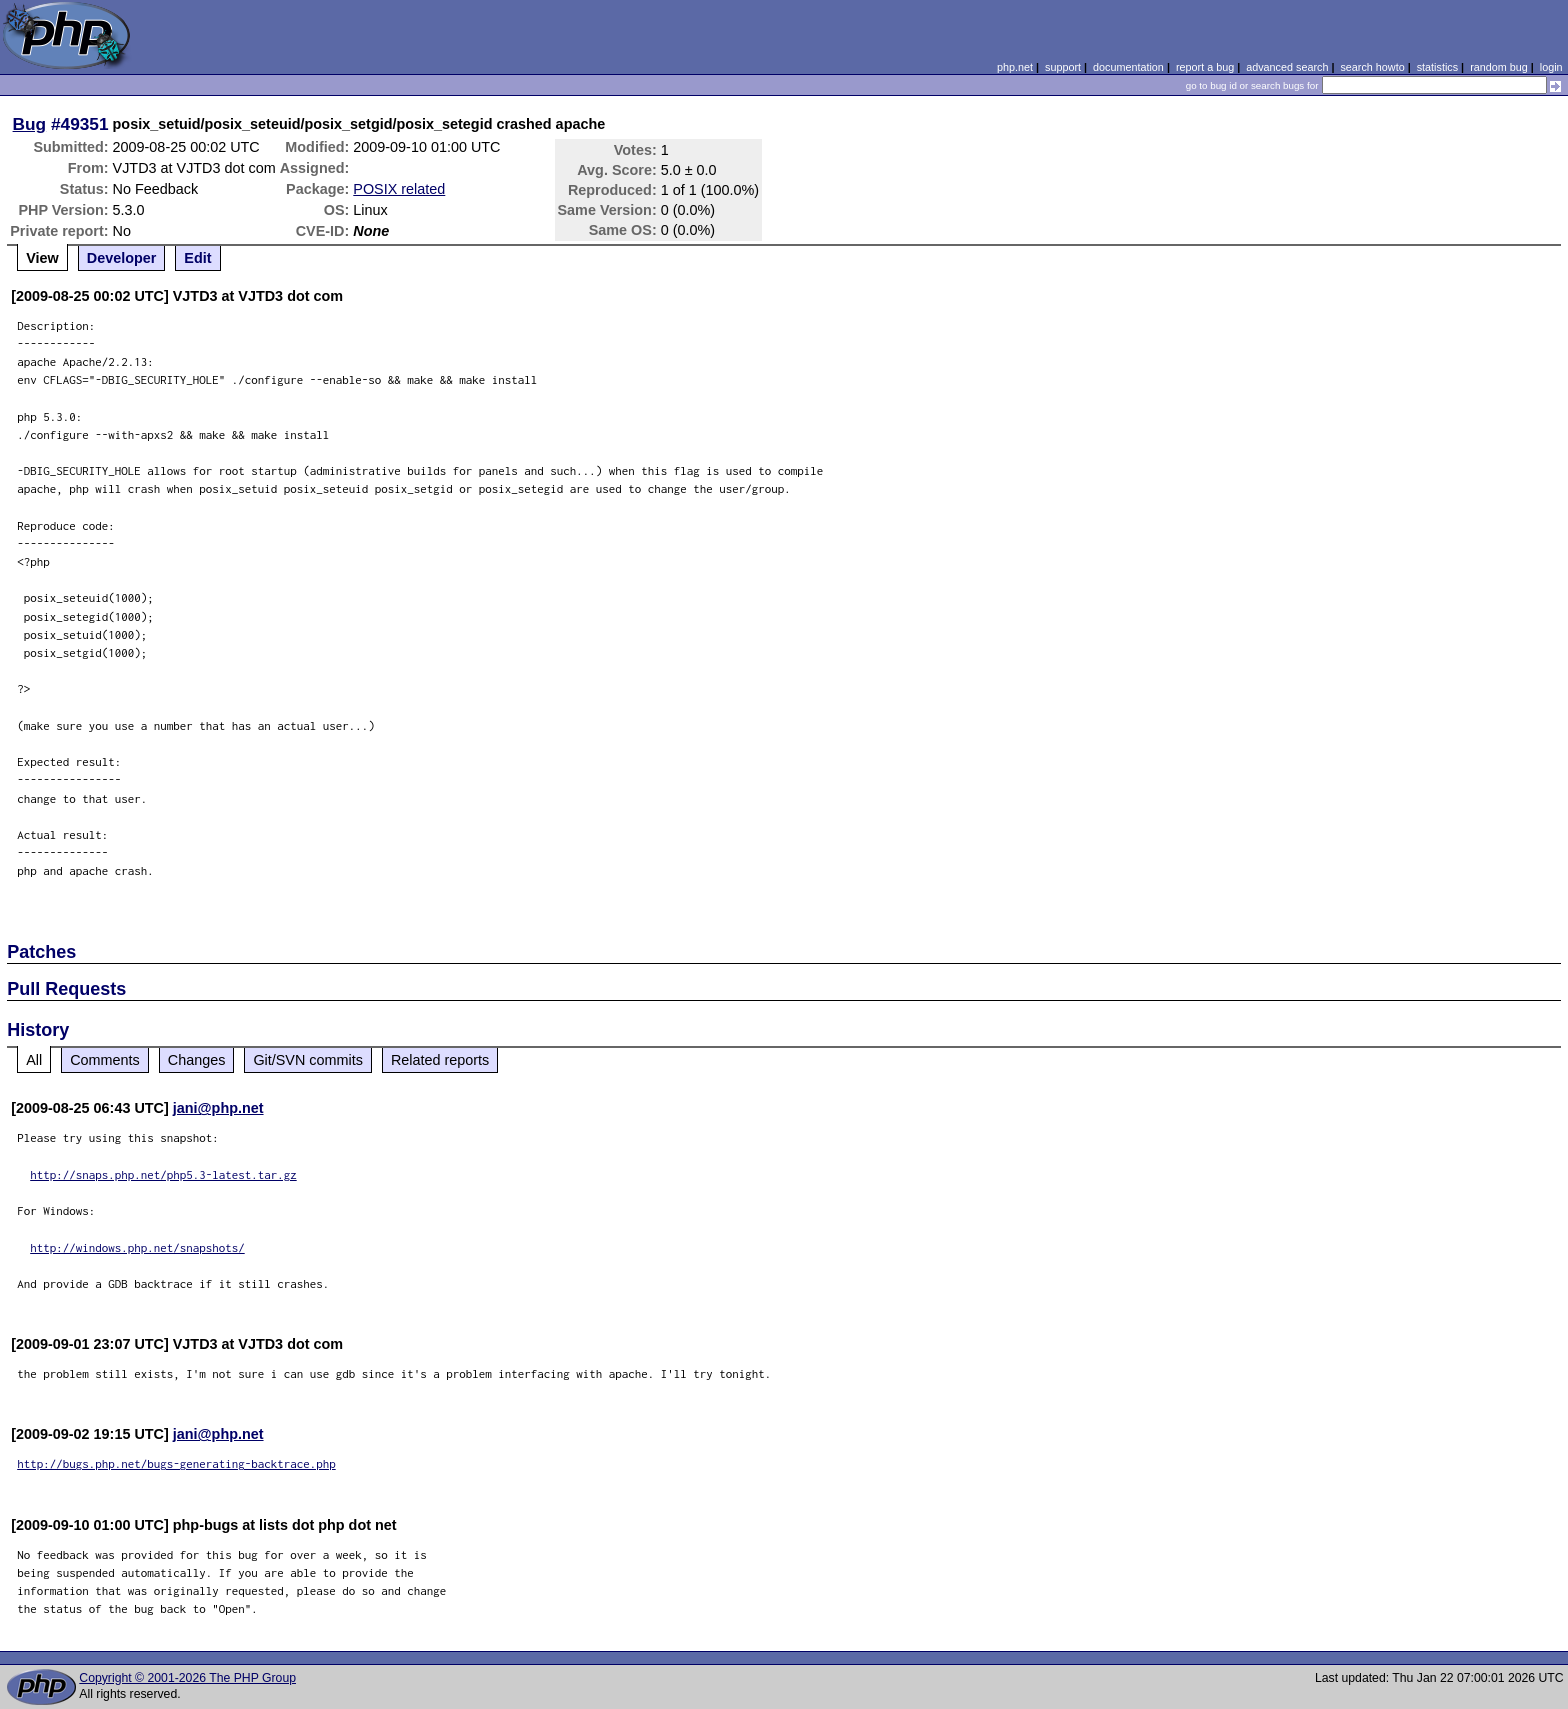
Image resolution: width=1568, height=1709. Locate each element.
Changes (197, 1060)
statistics (1437, 67)
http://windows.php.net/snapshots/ (137, 1247)
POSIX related (399, 189)
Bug (30, 124)
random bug (1499, 67)
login (1551, 67)
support (1063, 67)
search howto (1372, 67)
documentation (1128, 67)
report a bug (1205, 67)
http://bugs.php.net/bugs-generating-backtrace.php (176, 1463)
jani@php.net (218, 1108)
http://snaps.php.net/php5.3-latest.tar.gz (163, 1174)
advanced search (1287, 67)
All (34, 1060)
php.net (1015, 67)
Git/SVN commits (308, 1060)
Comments (105, 1060)
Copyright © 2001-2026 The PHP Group (187, 1678)
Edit (197, 258)
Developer (122, 258)
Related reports (440, 1060)
